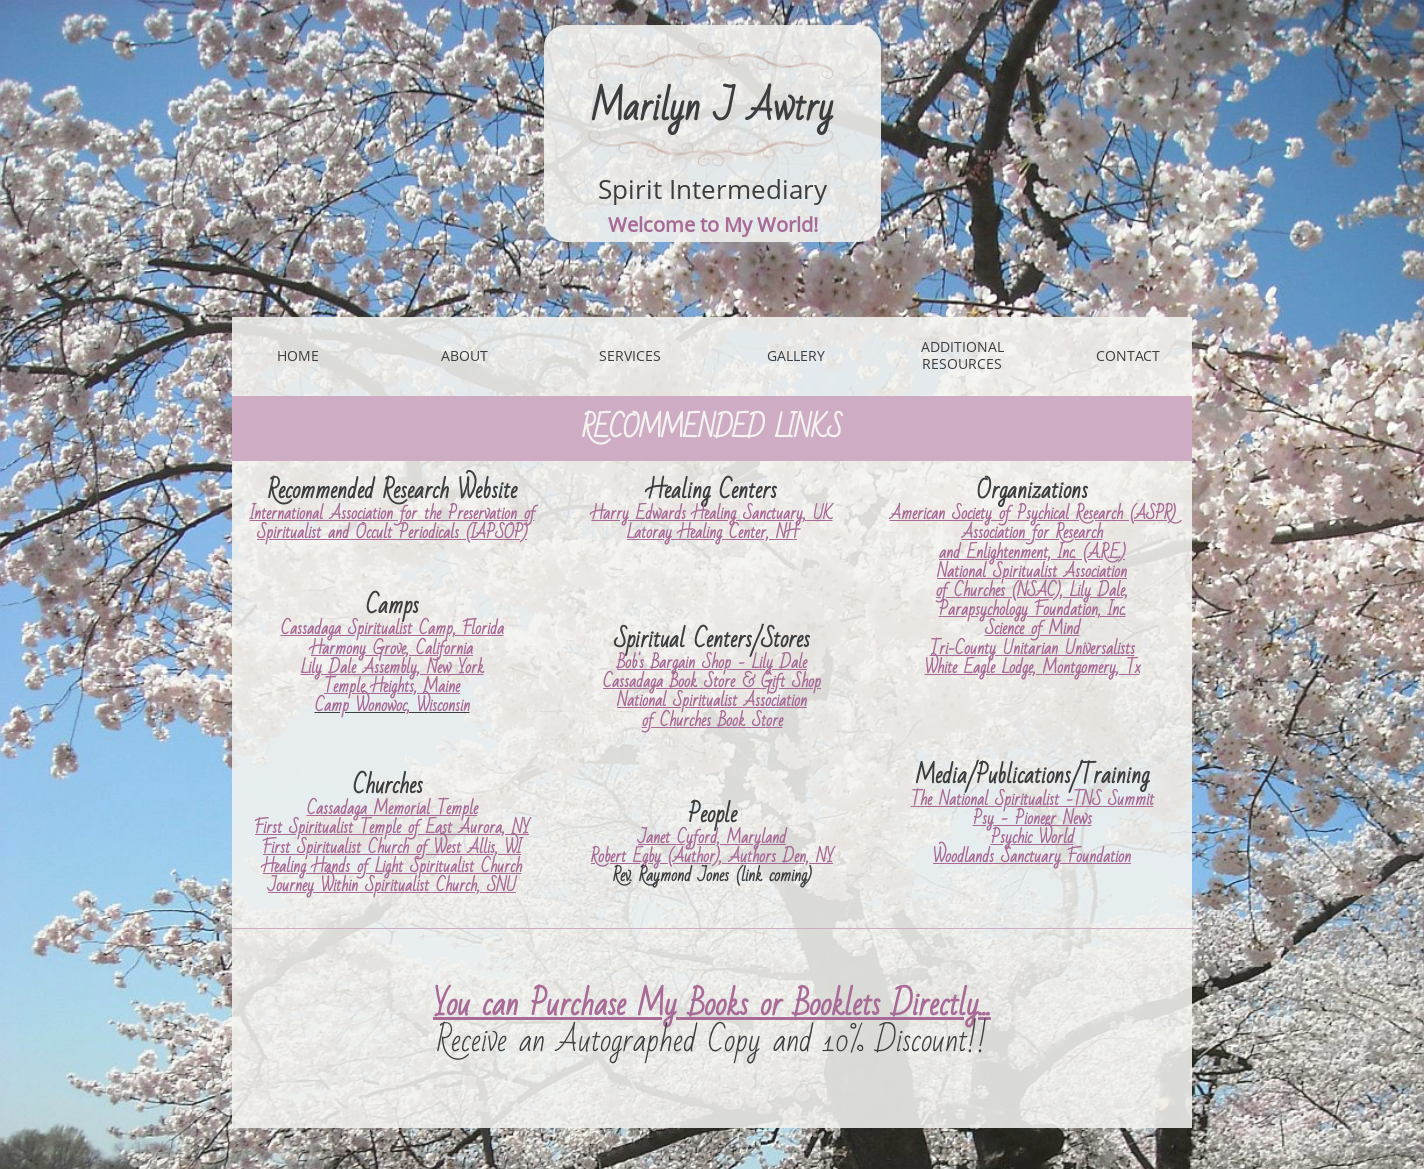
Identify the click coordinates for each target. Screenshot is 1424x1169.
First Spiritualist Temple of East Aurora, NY (392, 827)
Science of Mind (1032, 628)
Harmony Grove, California (392, 648)
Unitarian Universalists (1069, 648)
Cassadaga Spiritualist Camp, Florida (392, 628)
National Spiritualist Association (712, 700)
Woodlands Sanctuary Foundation (1032, 856)
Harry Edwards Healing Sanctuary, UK (712, 513)
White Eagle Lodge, (984, 667)
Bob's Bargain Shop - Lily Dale (712, 662)
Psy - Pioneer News (1032, 818)
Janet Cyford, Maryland (712, 837)
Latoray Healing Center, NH (712, 532)
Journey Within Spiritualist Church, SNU (392, 885)
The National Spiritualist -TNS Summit (1032, 799)
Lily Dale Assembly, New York (392, 667)
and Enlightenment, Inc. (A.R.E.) (1032, 552)
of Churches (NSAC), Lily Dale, (1032, 590)
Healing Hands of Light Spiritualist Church (392, 866)
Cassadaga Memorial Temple (392, 808)
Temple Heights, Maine (392, 686)
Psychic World (1032, 837)
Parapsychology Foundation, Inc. (1032, 609)
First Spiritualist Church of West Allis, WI (392, 847)
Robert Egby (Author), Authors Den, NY (712, 856)
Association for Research (1032, 532)
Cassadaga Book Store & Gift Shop (712, 681)
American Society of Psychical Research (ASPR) (1032, 513)
